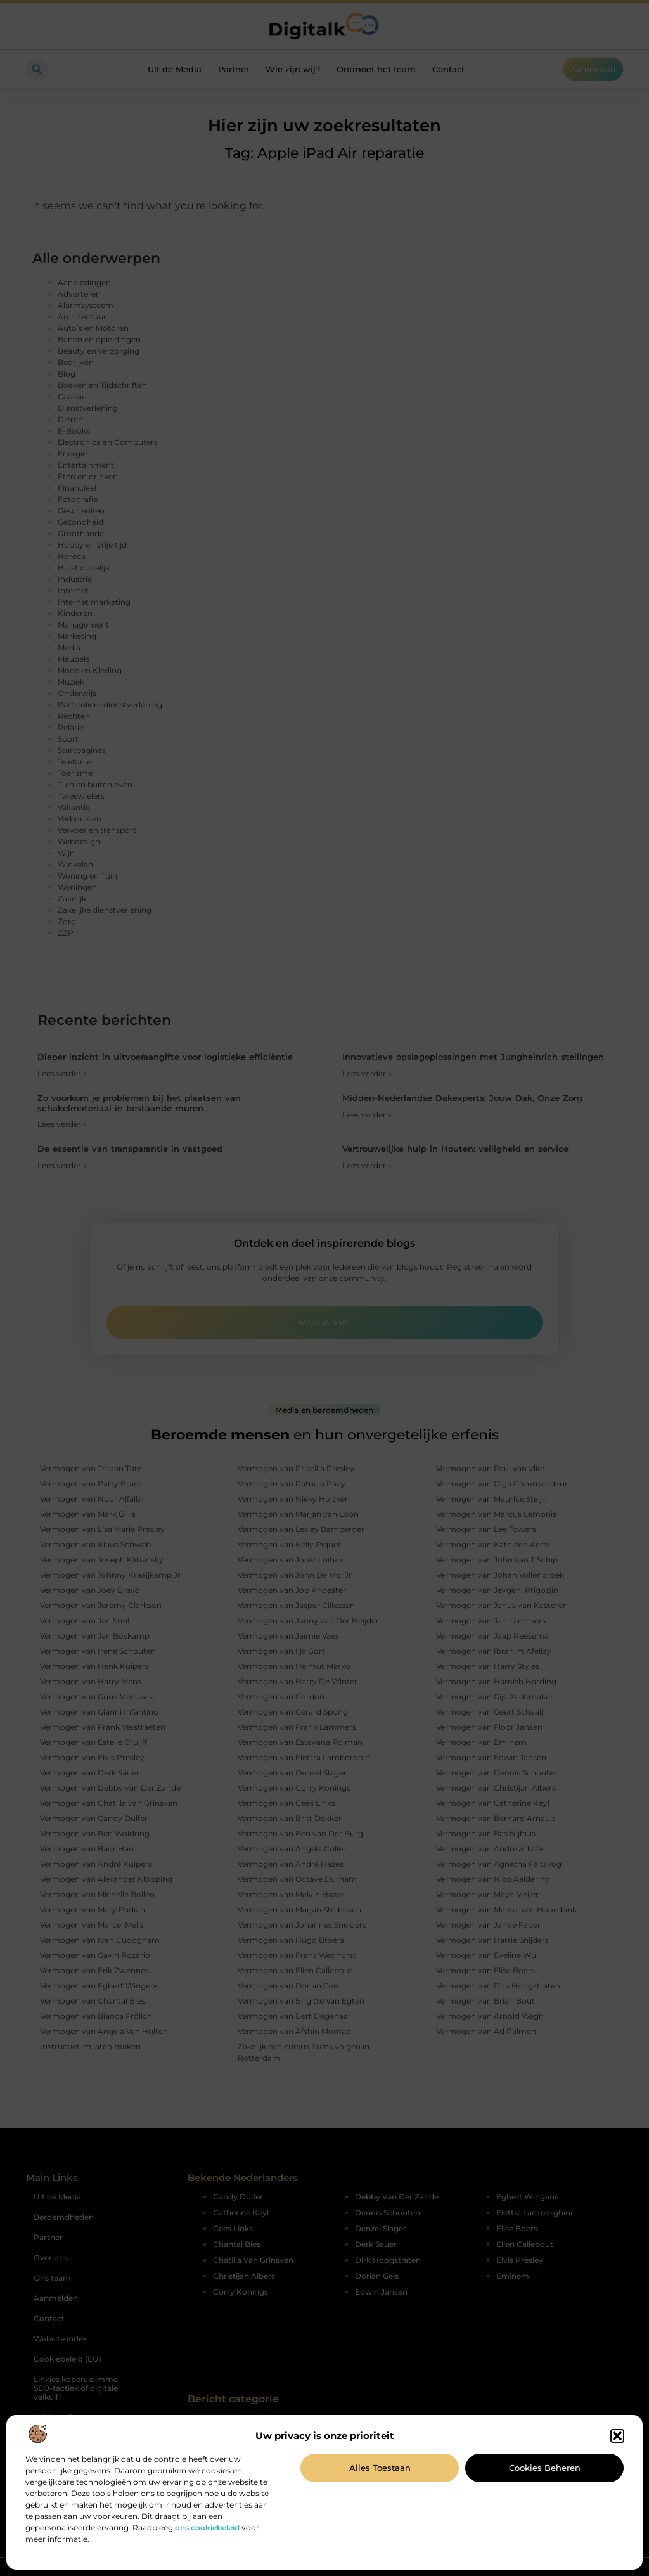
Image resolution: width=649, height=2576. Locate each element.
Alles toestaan (380, 2468)
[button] (617, 2436)
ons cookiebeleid (207, 2527)
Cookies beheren (545, 2468)
